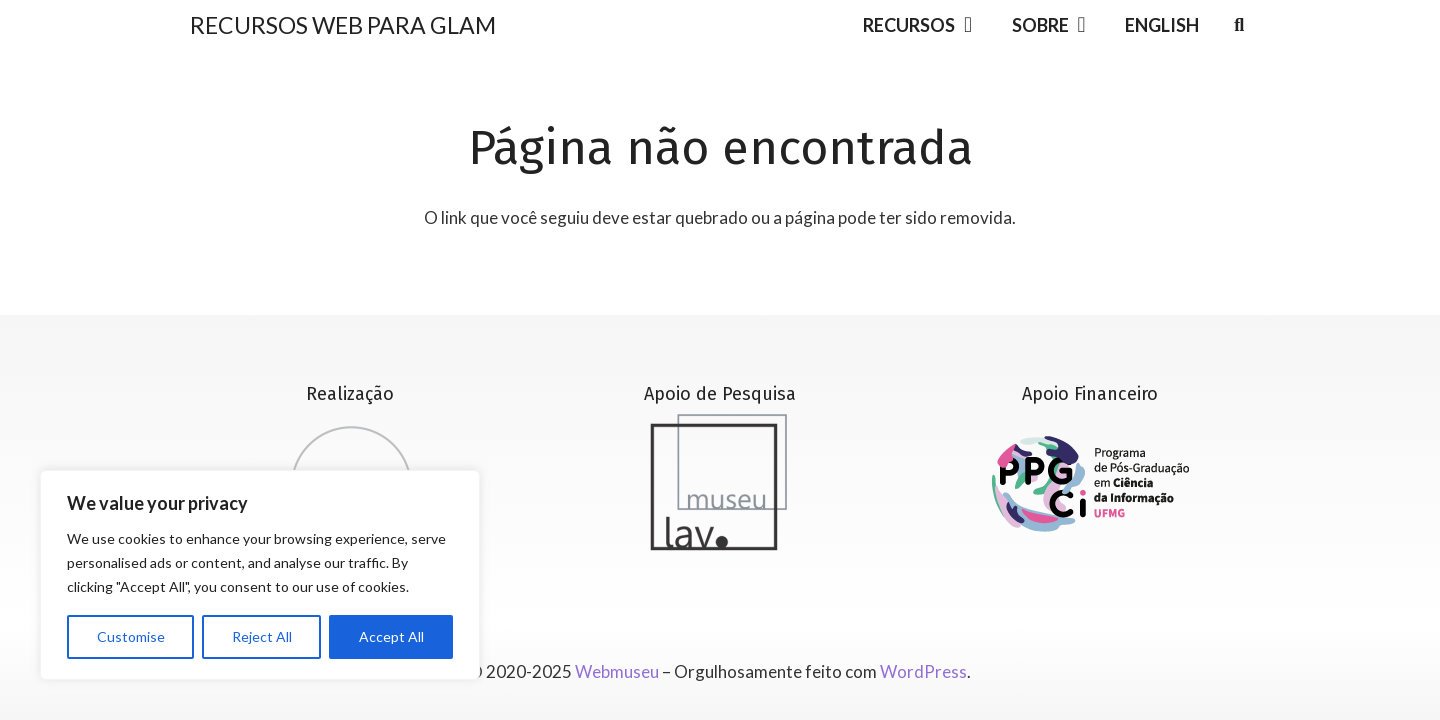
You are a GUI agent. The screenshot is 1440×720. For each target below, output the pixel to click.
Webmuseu (617, 671)
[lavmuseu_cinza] (719, 481)
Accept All (391, 636)
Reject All (262, 636)
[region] (260, 575)
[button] (963, 25)
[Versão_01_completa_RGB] (1090, 484)
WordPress (923, 671)
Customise (131, 636)
